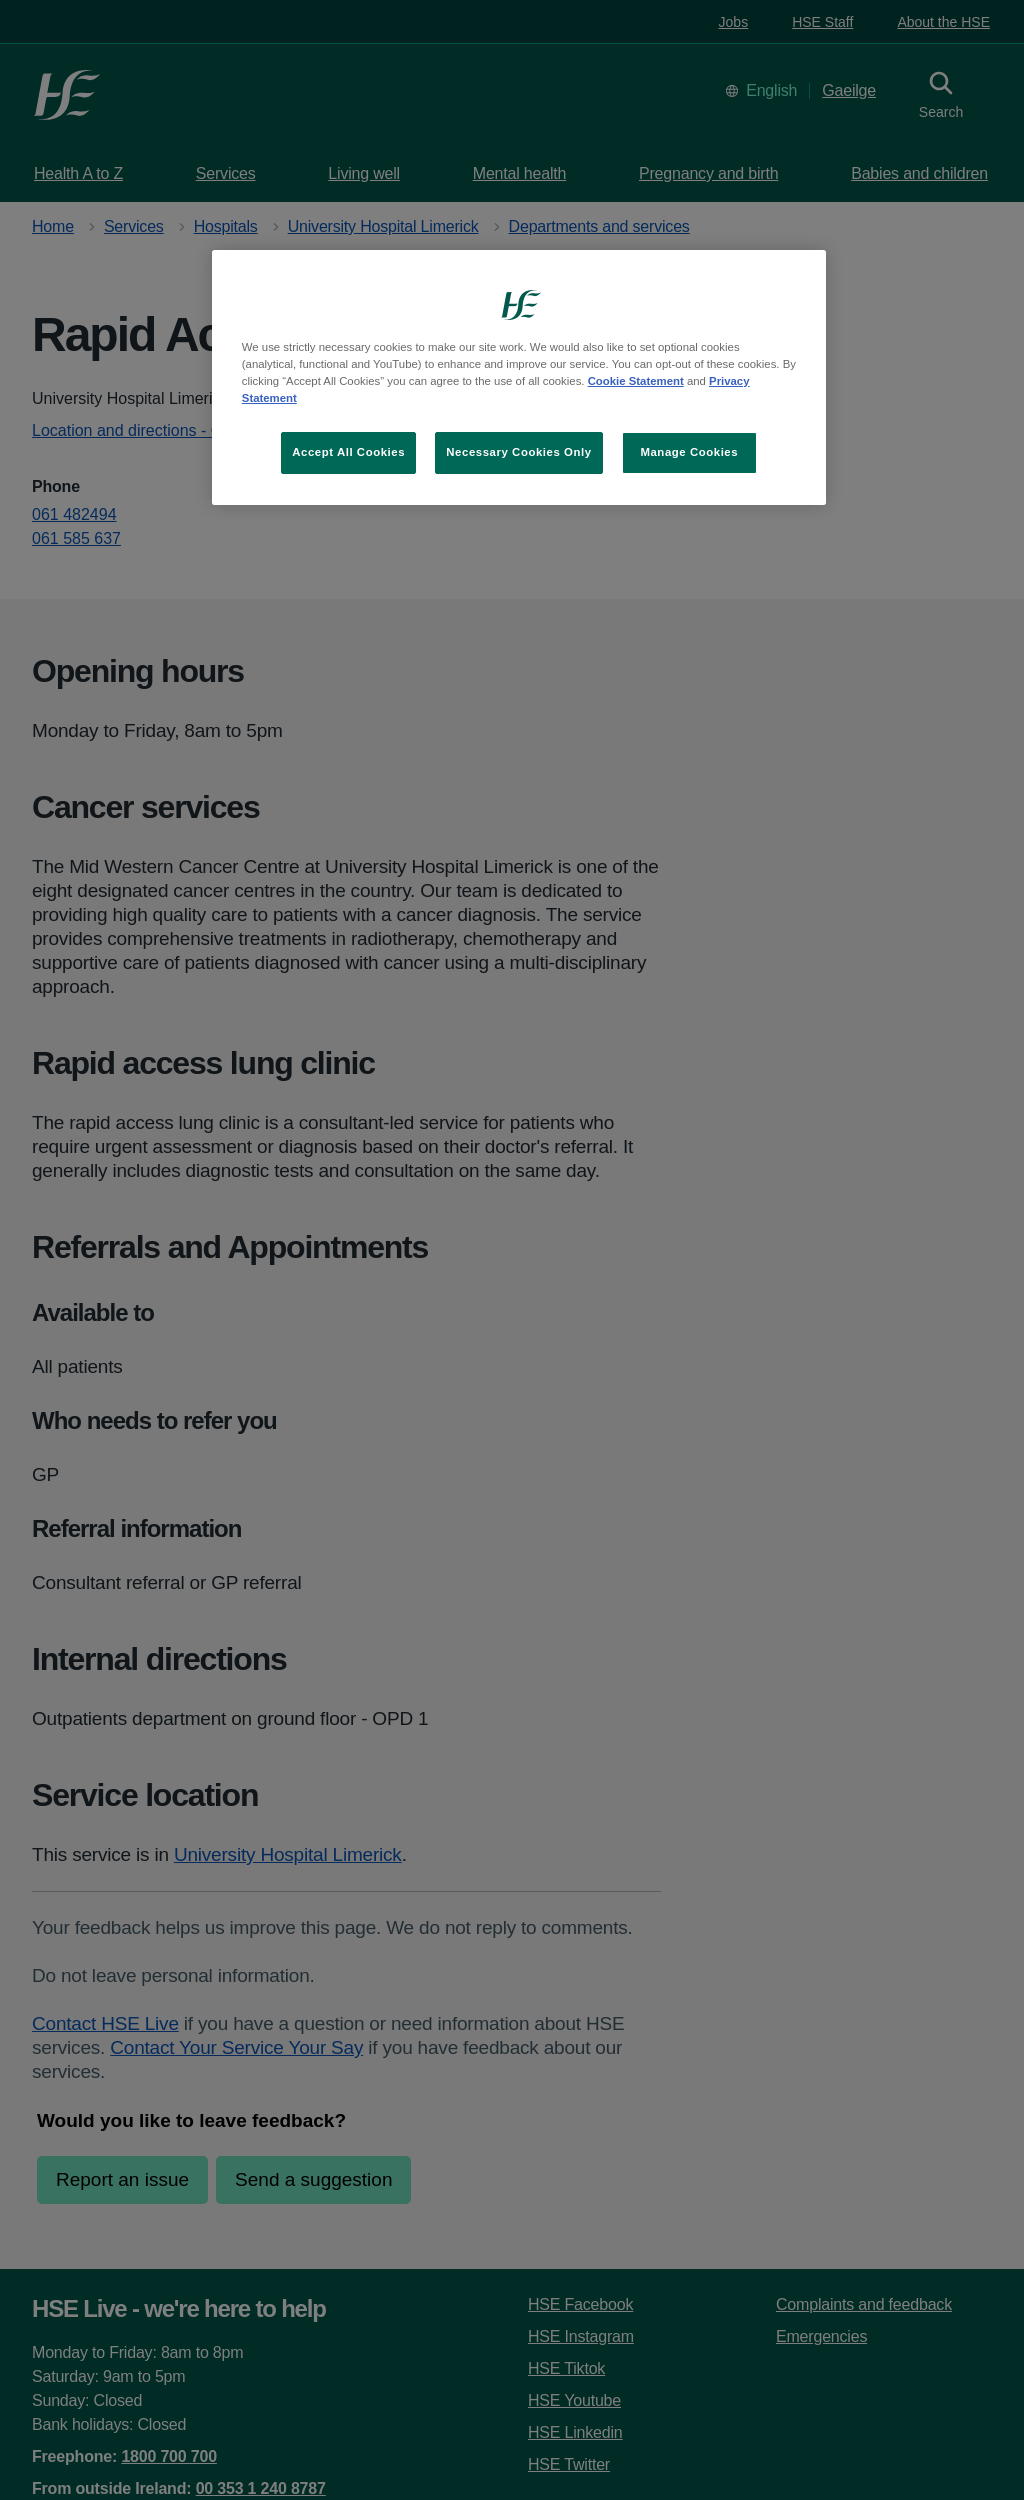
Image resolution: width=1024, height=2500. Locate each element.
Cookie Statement (636, 381)
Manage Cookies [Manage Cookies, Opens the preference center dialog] (689, 452)
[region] (519, 377)
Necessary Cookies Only (518, 452)
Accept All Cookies (348, 452)
